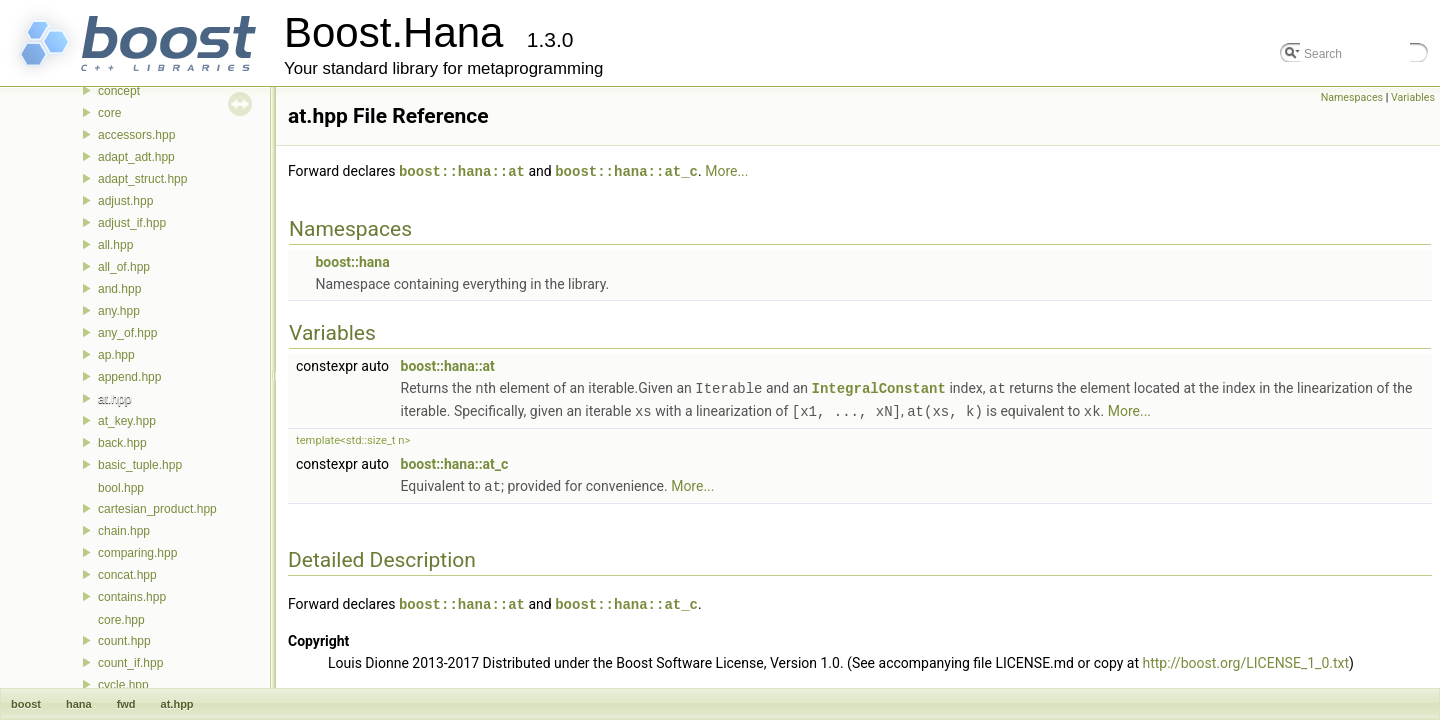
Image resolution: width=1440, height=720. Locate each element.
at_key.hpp (127, 421)
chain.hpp (124, 531)
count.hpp (124, 641)
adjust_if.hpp (132, 223)
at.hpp (114, 399)
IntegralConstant (878, 386)
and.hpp (119, 289)
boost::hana (352, 261)
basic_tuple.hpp (140, 465)
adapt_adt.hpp (136, 157)
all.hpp (115, 245)
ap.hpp (116, 355)
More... (726, 171)
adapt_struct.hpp (142, 179)
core (109, 113)
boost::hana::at (462, 170)
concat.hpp (127, 575)
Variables (1413, 97)
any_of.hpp (127, 333)
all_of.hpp (124, 267)
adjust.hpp (125, 201)
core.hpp (121, 620)
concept (119, 91)
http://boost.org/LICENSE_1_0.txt (1246, 658)
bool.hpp (121, 488)
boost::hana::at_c (626, 170)
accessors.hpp (136, 135)
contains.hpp (132, 597)
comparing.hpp (137, 553)
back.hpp (122, 443)
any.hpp (119, 311)
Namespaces (1352, 97)
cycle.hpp (123, 685)
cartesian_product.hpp (157, 509)
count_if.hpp (130, 663)
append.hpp (129, 377)
